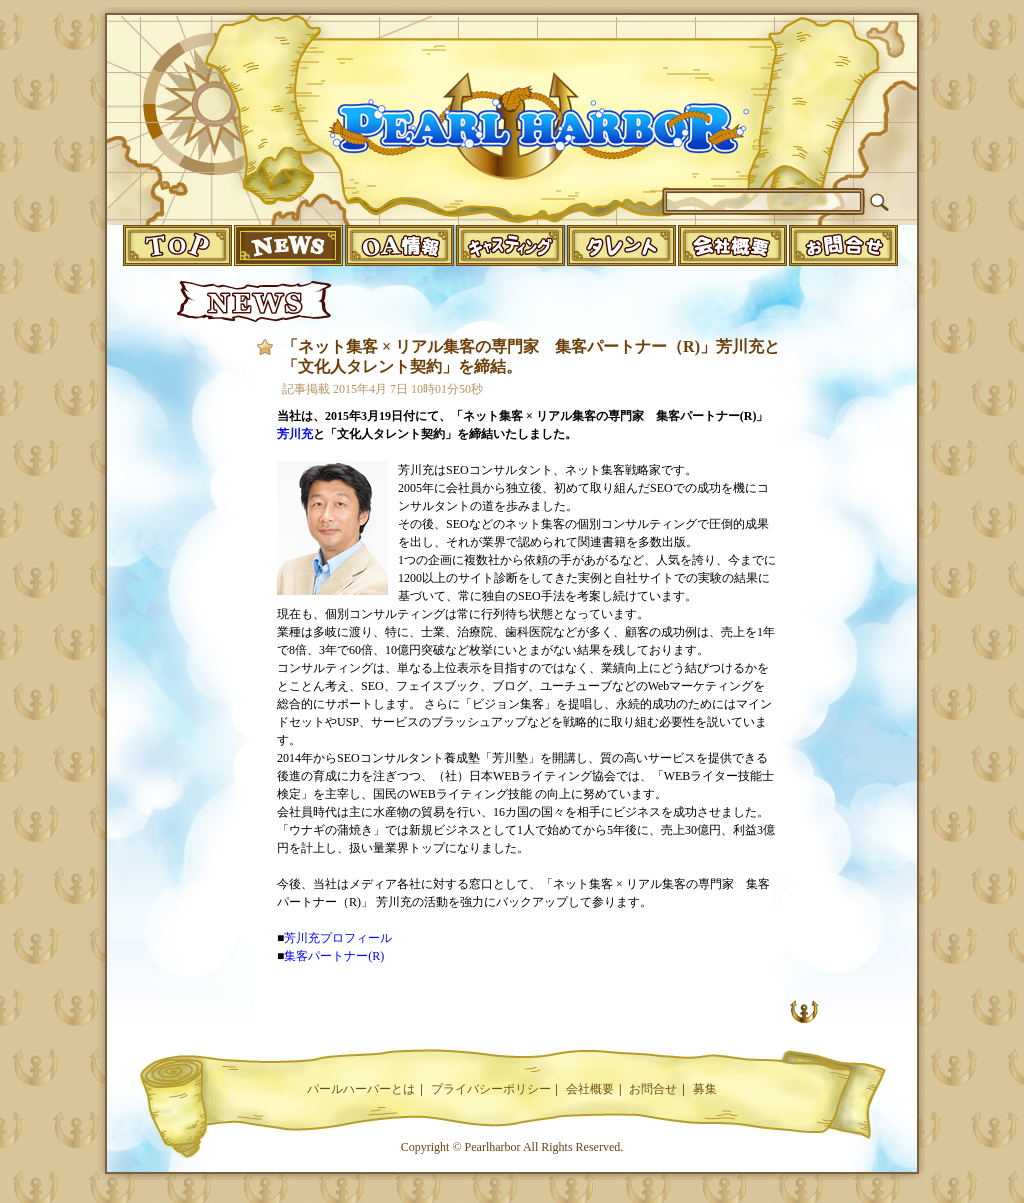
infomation (843, 245)
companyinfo (732, 245)
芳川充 (295, 434)
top (177, 245)
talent (621, 245)
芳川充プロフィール (338, 938)
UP (804, 1011)
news (288, 245)
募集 (705, 1089)
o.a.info (399, 245)
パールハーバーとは (361, 1089)
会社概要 (590, 1089)
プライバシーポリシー (491, 1089)
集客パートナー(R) (334, 956)
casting (510, 245)
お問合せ (653, 1089)
